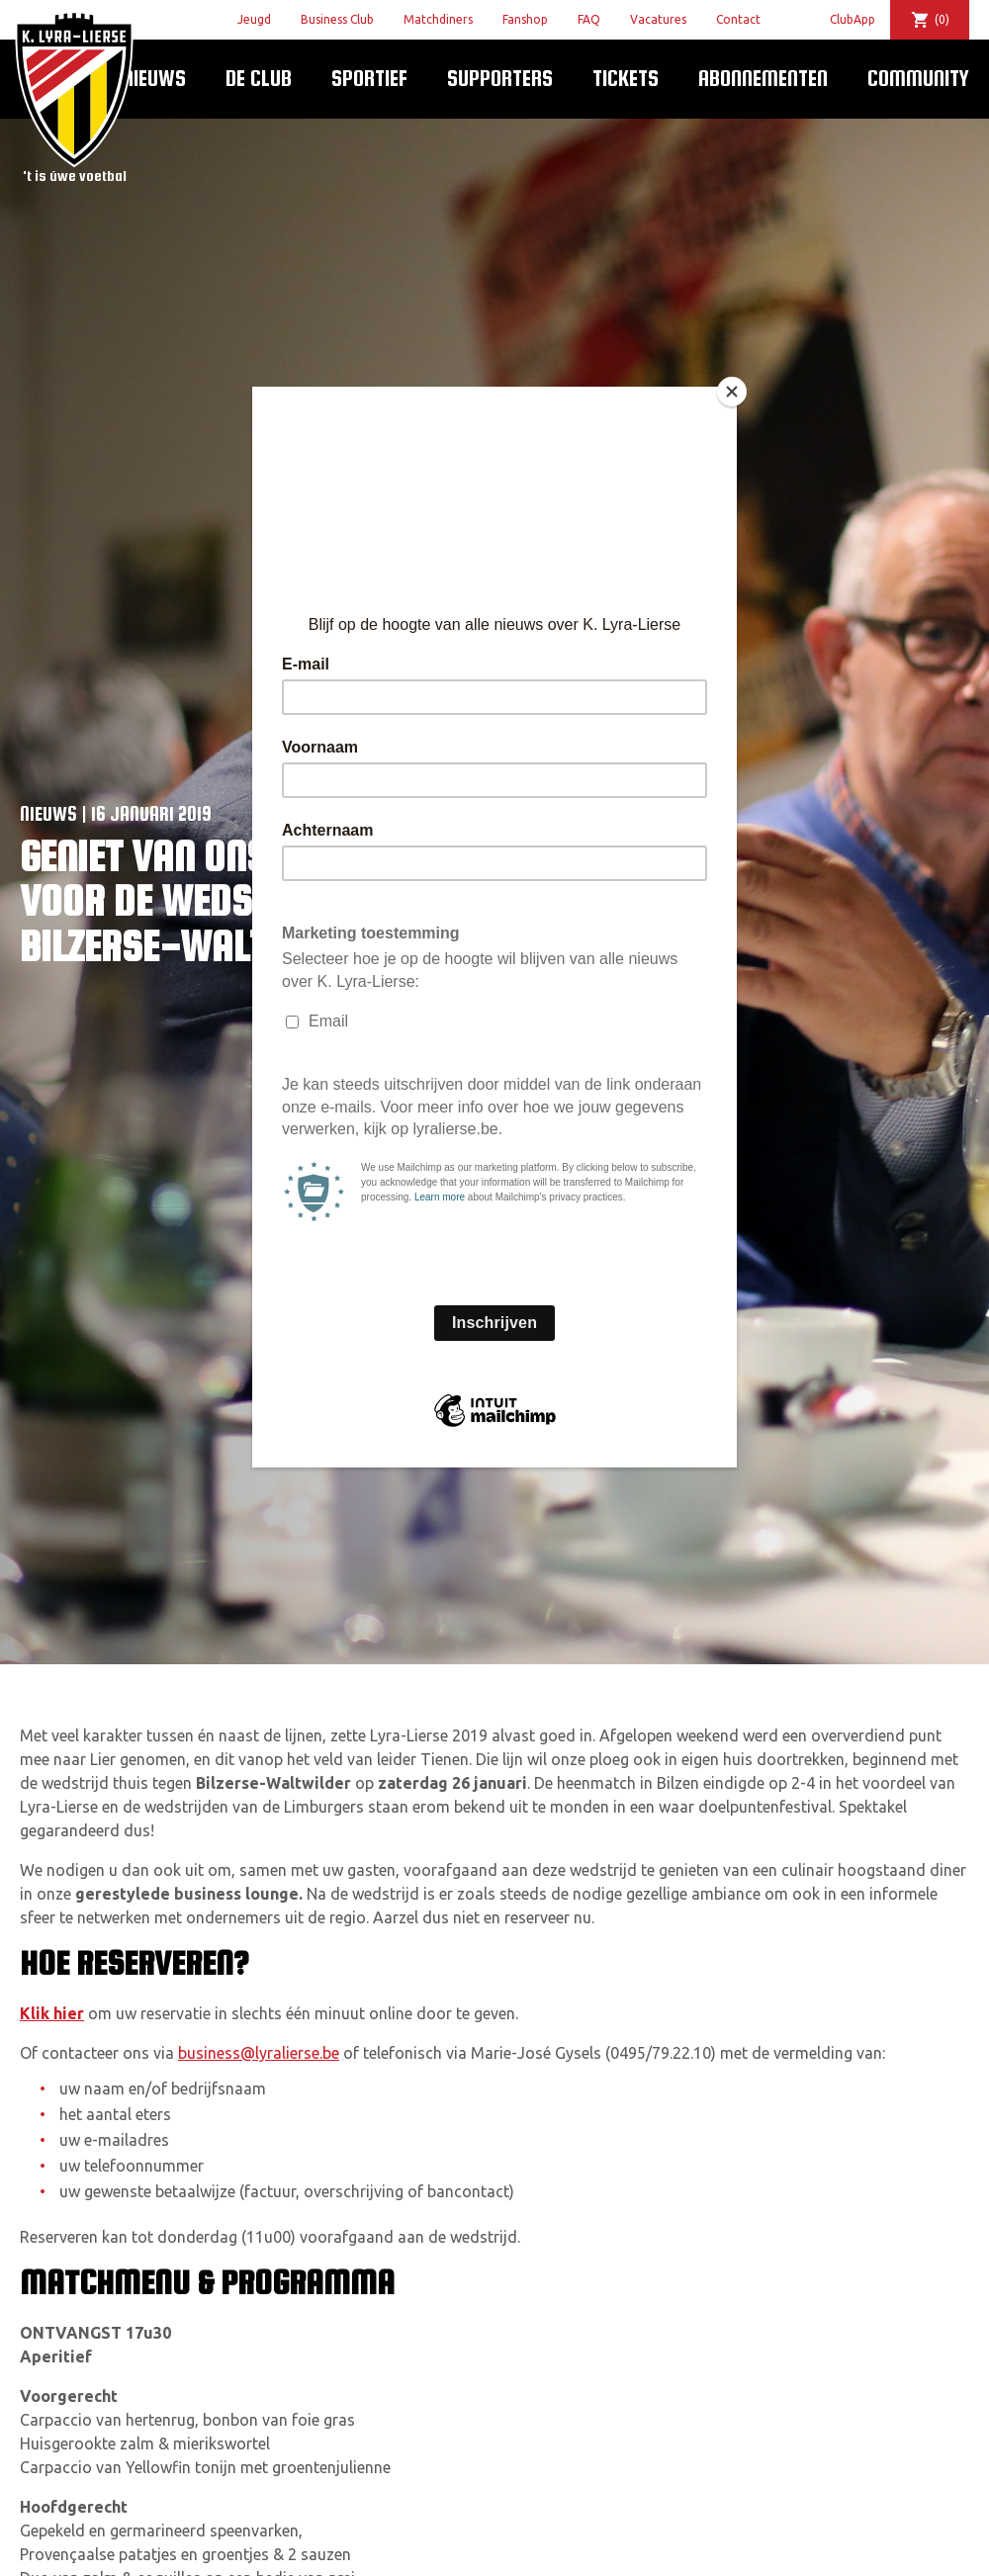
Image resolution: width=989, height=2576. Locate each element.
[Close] (732, 391)
